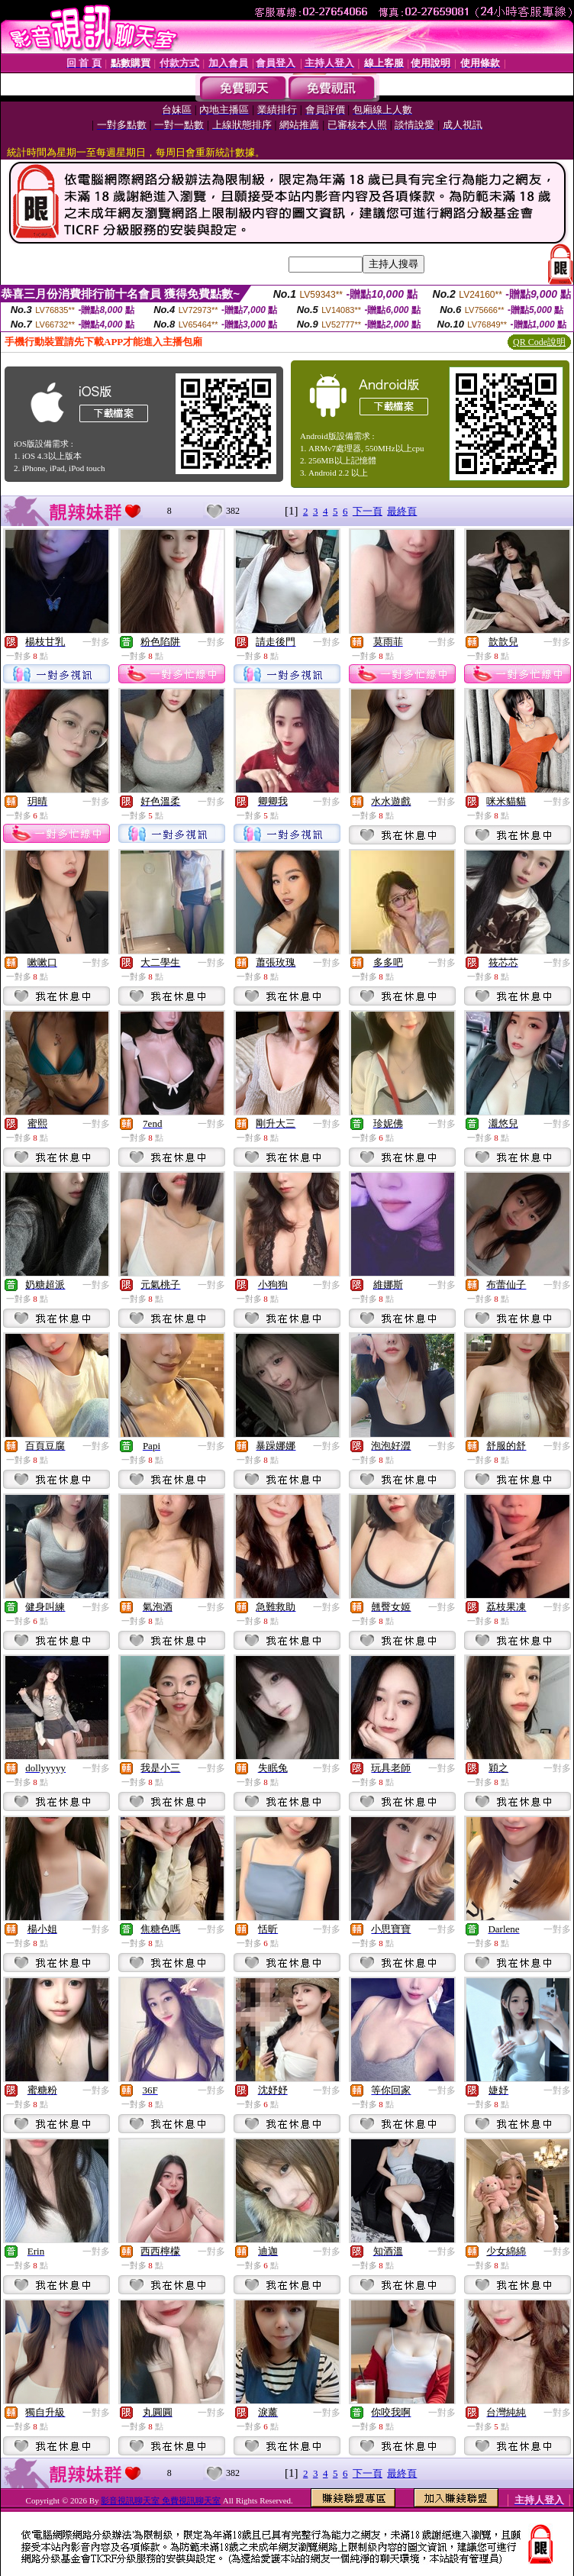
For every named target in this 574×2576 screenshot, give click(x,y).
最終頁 (402, 511)
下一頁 (367, 511)
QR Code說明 (539, 342)
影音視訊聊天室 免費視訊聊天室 (161, 2500)
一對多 (96, 642)
